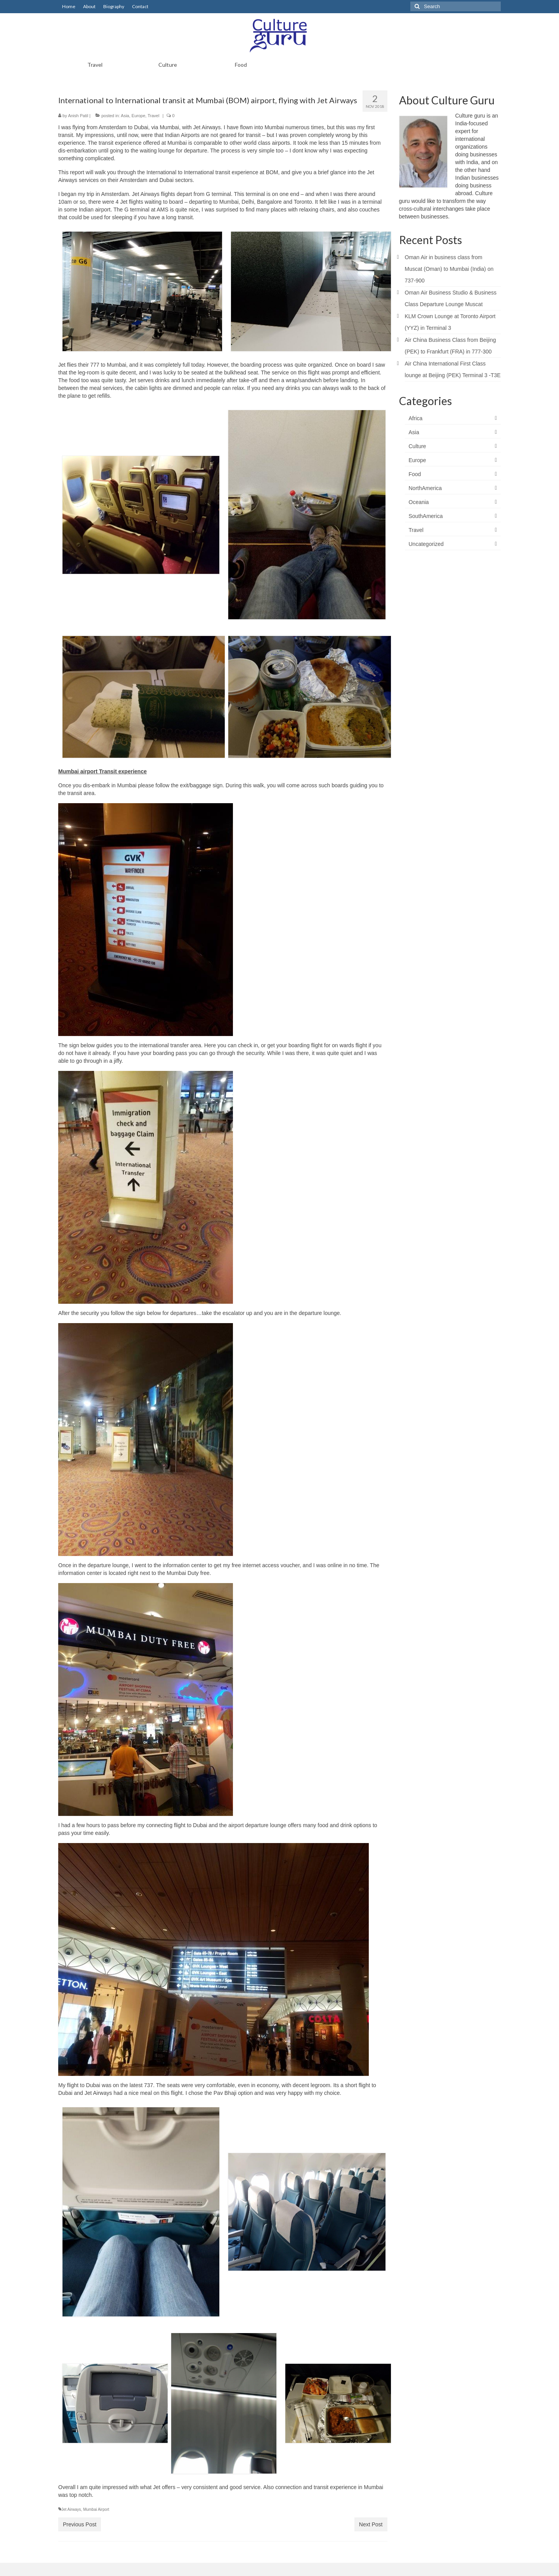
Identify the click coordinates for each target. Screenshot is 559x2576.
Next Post (371, 2524)
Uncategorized (426, 544)
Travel (153, 115)
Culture (417, 446)
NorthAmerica (425, 488)
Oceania (419, 502)
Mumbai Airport (96, 2509)
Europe (138, 115)
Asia (125, 115)
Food (415, 474)
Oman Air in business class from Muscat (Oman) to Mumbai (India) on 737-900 (449, 269)
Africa (416, 418)
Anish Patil (78, 115)
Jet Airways (71, 2509)
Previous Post (79, 2524)
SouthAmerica (426, 516)
